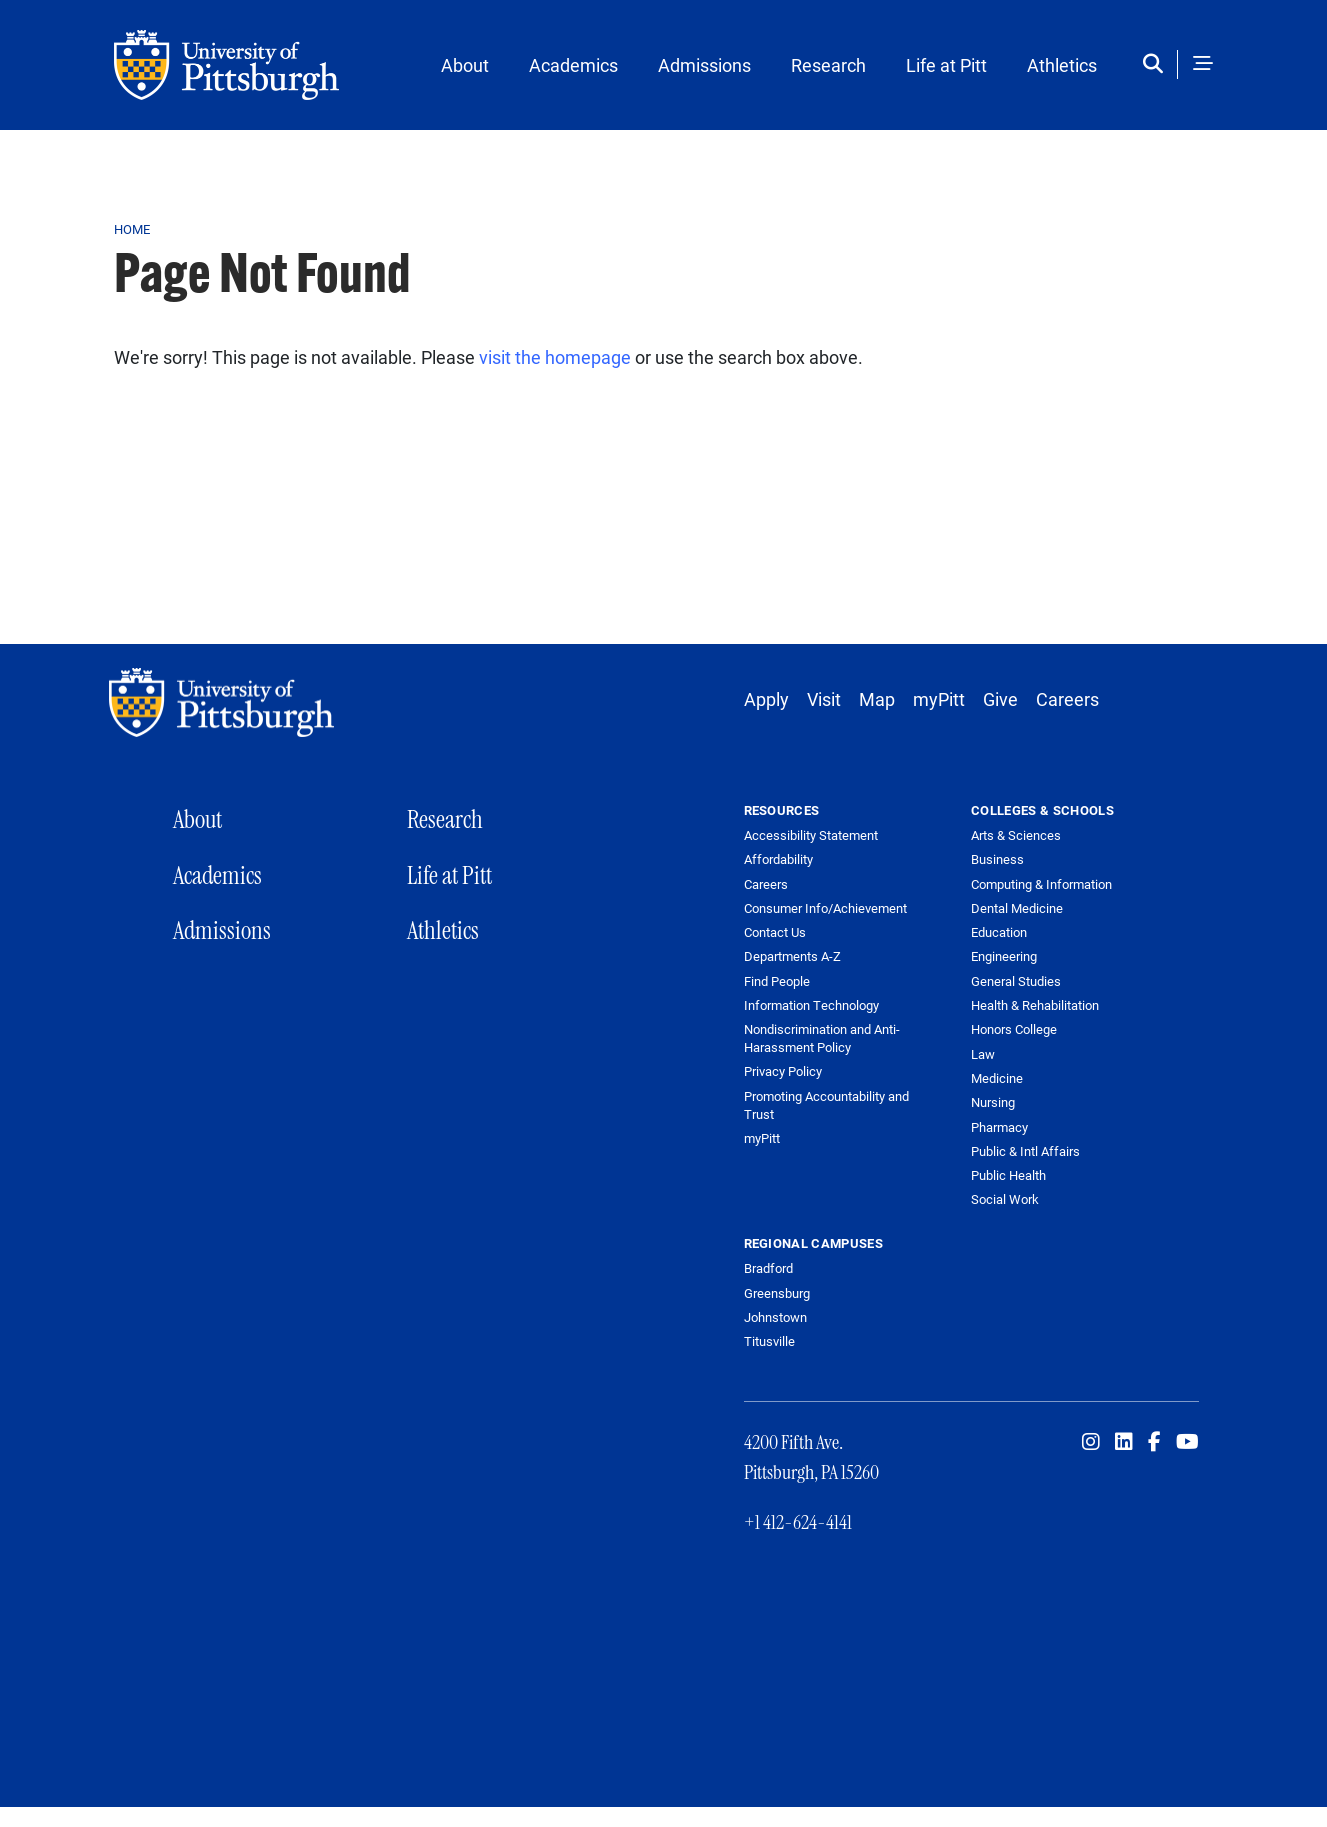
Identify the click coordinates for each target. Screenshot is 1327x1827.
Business (997, 859)
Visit (824, 699)
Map (877, 699)
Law (983, 1054)
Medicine (997, 1078)
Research (828, 65)
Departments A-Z (792, 956)
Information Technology (811, 1005)
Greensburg (777, 1293)
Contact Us (775, 932)
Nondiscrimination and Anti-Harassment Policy (822, 1038)
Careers (1067, 699)
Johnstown (775, 1317)
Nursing (993, 1102)
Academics (573, 65)
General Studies (1016, 981)
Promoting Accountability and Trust (826, 1105)
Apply (766, 699)
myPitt (939, 699)
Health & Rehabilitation (1035, 1005)
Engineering (1004, 956)
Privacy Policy (783, 1071)
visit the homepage (555, 357)
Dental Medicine (1017, 908)
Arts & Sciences (1016, 835)
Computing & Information (1041, 884)
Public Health (1008, 1175)
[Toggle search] (1157, 64)
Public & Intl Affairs (1025, 1151)
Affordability (778, 859)
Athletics (1062, 65)
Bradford (768, 1268)
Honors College (1014, 1029)
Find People (777, 981)
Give (1000, 699)
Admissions (704, 65)
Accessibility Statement (811, 835)
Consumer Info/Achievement (825, 908)
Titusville (769, 1341)
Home (132, 229)
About (465, 65)
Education (999, 932)
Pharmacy (999, 1127)
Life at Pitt (946, 65)
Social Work (1005, 1199)
